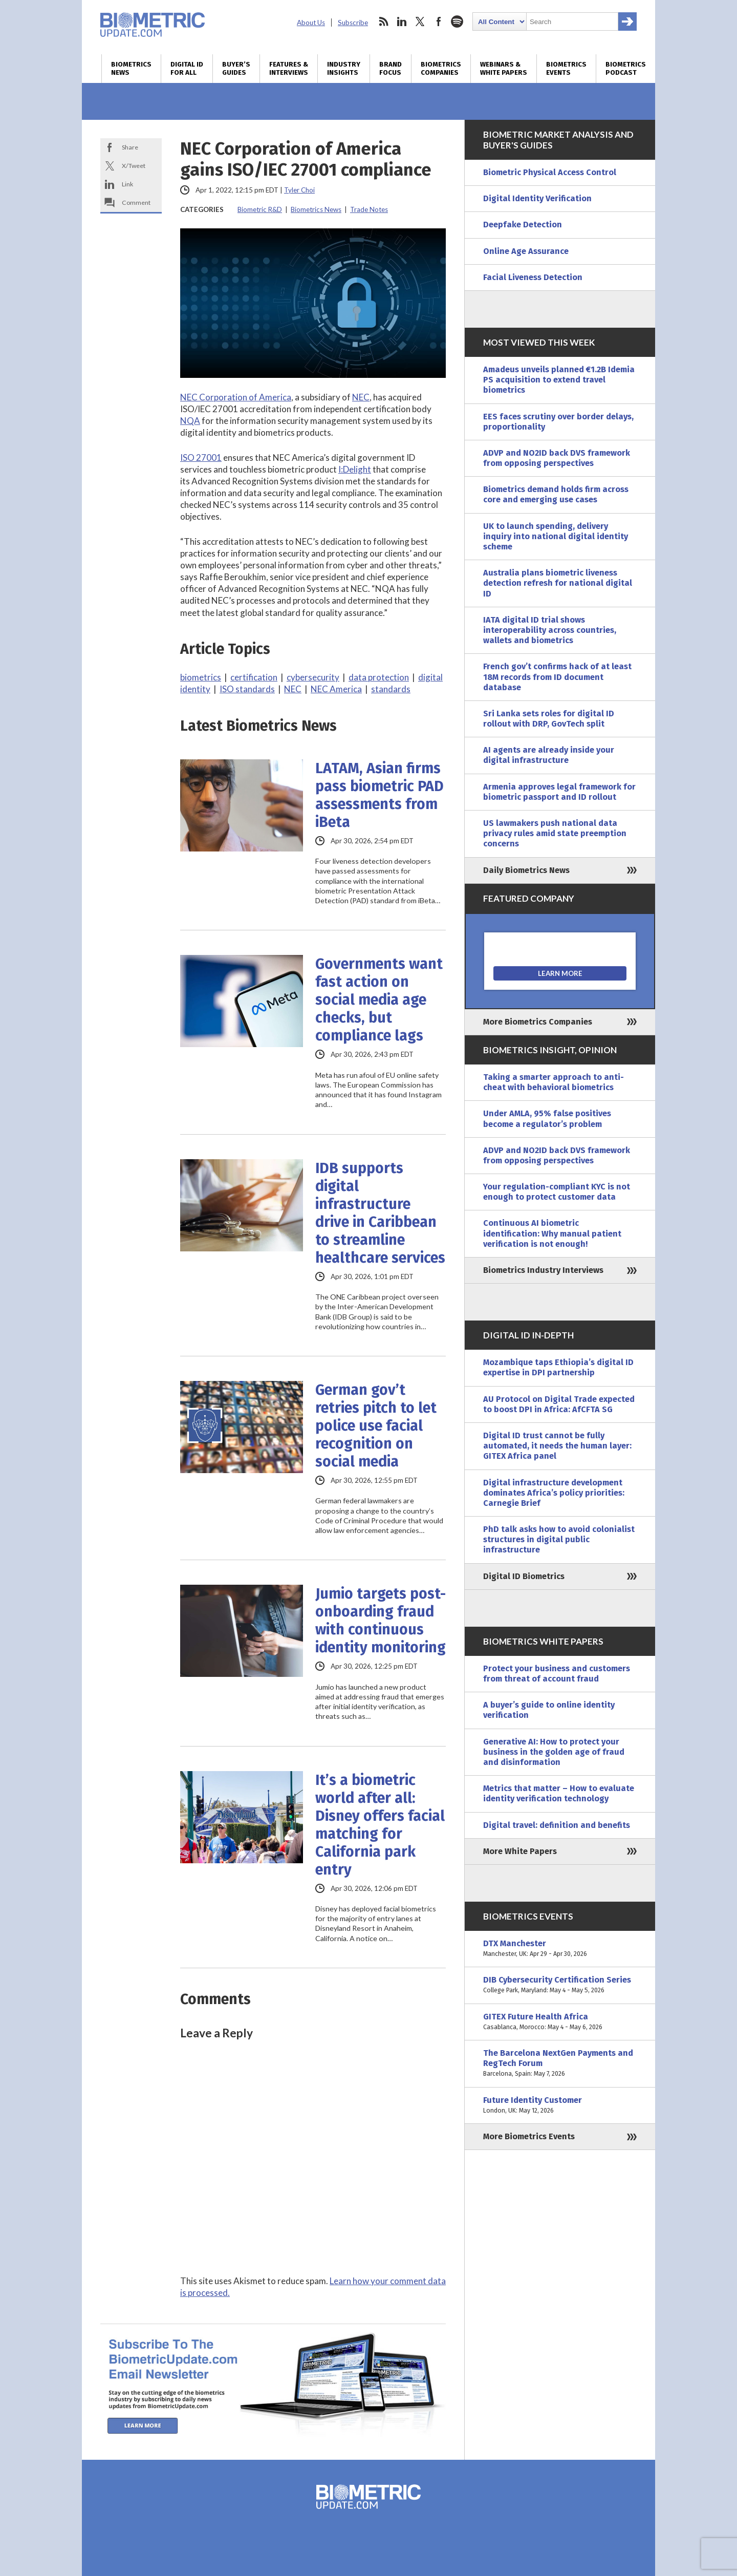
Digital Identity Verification (537, 198)
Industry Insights (343, 68)
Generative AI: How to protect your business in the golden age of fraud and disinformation (553, 1752)
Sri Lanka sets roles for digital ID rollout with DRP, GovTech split (548, 719)
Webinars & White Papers (503, 68)
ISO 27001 (201, 457)
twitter (420, 21)
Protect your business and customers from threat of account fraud (556, 1674)
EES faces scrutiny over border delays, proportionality (558, 422)
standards (390, 689)
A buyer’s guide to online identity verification (549, 1710)
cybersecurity (313, 677)
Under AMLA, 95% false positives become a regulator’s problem (547, 1119)
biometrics (200, 677)
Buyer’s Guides (236, 68)
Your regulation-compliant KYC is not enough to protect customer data (556, 1192)
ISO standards (247, 689)
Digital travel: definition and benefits (556, 1825)
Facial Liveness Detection (532, 277)
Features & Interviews (288, 68)
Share (130, 147)
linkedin (402, 21)
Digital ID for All (186, 68)
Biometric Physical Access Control (549, 172)
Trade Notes (369, 209)
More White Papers (520, 1851)
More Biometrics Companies (537, 1022)
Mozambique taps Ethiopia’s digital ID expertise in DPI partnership (558, 1367)
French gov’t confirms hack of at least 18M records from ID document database (557, 677)
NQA (190, 420)
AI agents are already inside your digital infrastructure (548, 755)
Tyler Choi (299, 190)
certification (253, 677)
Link (127, 184)
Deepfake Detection (522, 224)
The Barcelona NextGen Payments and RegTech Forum (560, 2063)
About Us (311, 22)
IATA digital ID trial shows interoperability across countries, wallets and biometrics (549, 630)
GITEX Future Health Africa (560, 2022)
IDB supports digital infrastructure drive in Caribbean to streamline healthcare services (380, 1213)
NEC (361, 397)
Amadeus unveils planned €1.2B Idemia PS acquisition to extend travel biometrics (559, 380)
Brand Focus (390, 68)
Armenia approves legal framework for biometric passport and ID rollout (559, 792)
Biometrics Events (566, 68)
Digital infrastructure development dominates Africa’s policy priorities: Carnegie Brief (553, 1493)
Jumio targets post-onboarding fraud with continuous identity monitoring (380, 1620)
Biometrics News (131, 68)
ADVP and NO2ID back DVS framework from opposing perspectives (556, 458)
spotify (457, 21)
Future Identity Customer (560, 2105)
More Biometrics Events (529, 2136)
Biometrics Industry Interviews (543, 1270)
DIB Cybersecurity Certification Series (560, 1985)
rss (383, 21)
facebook (438, 21)
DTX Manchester (560, 1949)
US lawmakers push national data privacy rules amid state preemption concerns (554, 833)
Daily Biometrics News (526, 870)
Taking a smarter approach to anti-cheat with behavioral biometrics (553, 1082)
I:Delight (354, 469)
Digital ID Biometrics (524, 1576)
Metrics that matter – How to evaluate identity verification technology (558, 1793)
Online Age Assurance (526, 251)
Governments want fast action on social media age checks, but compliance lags (379, 1000)
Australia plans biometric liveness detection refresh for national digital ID (557, 583)
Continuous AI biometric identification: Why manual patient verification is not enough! (552, 1233)
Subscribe (353, 22)
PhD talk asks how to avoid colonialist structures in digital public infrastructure (559, 1539)
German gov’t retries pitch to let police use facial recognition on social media (376, 1426)
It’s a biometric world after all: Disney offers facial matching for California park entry (380, 1825)
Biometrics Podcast (625, 68)
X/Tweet (133, 165)
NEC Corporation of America (235, 397)
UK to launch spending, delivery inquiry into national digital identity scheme (555, 536)
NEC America (336, 689)
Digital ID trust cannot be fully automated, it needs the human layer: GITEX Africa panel (557, 1446)
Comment (136, 202)
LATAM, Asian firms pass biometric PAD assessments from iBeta (379, 795)
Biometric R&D (259, 209)
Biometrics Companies (441, 68)
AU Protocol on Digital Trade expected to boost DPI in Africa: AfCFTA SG (559, 1404)
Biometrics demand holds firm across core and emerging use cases (555, 494)
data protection (379, 677)
